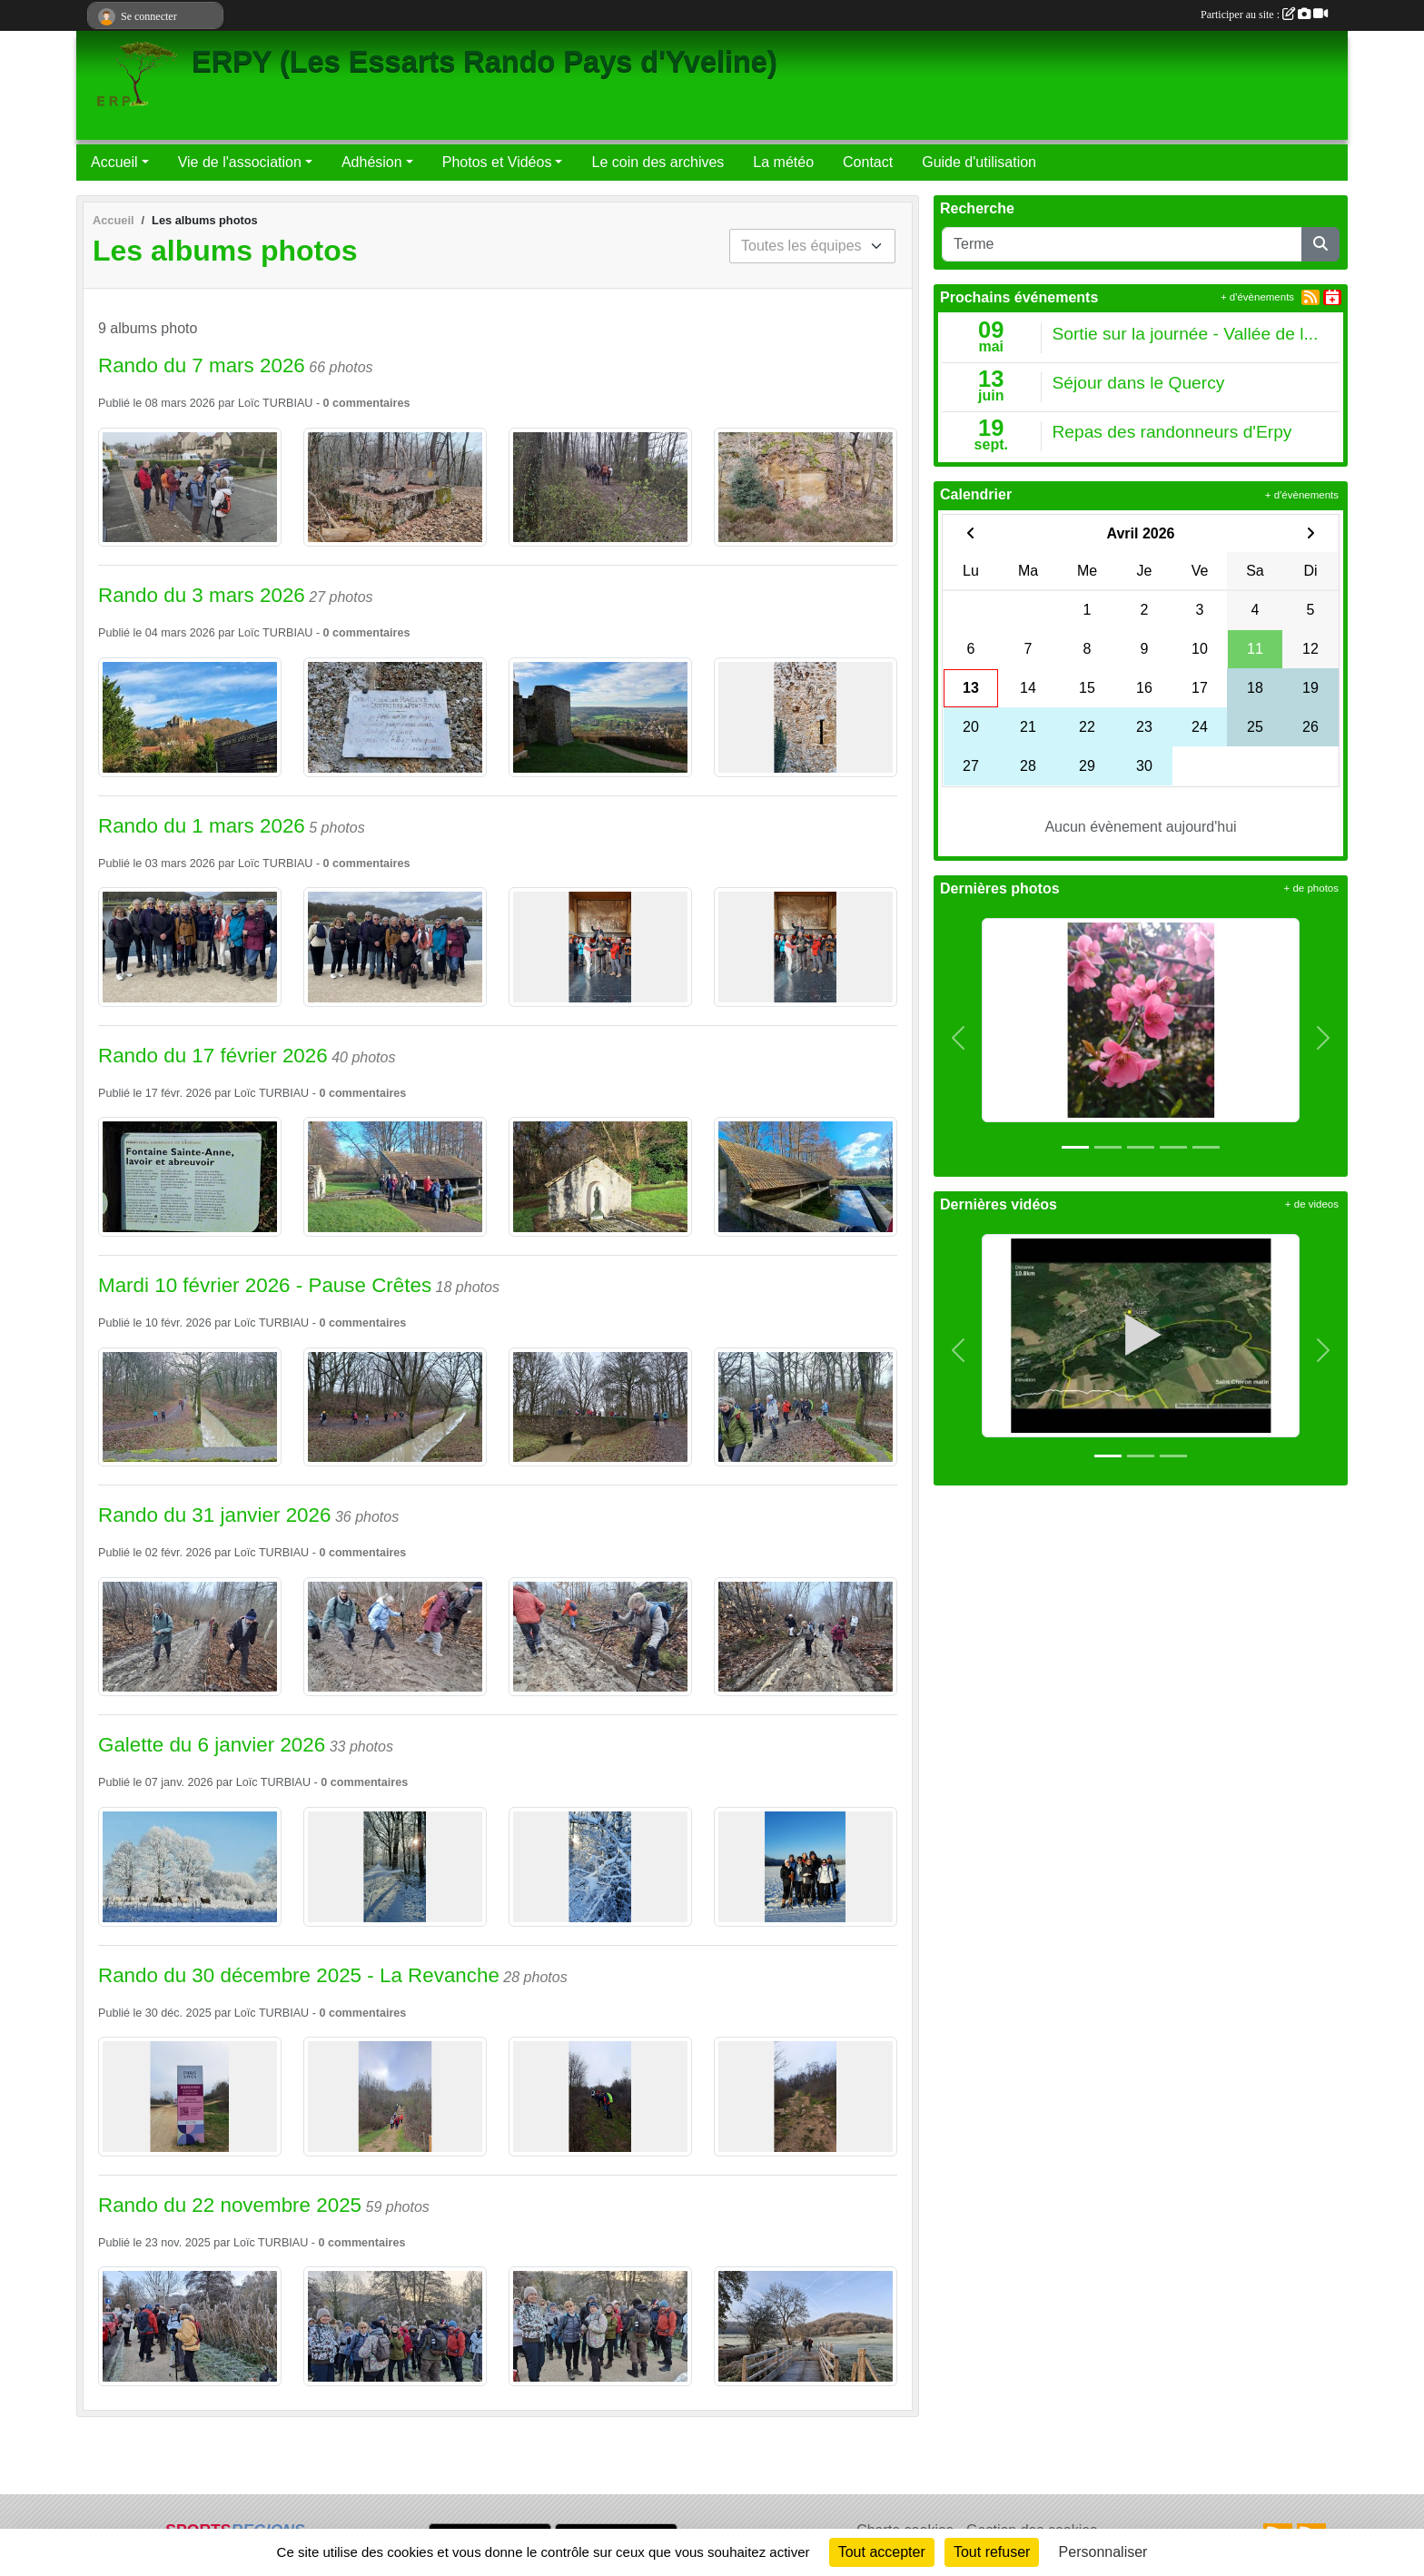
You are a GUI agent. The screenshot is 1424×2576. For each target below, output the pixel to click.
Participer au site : (1264, 14)
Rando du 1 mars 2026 (201, 825)
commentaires (371, 403)
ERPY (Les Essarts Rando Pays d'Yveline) (484, 61)
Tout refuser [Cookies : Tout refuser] (992, 2552)
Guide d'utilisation (979, 162)
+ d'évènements (1257, 296)
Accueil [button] (114, 162)
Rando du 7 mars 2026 (201, 365)
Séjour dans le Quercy (1139, 382)
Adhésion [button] (371, 162)
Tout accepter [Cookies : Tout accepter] (881, 2552)
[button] (958, 1037)
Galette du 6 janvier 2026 (211, 1744)
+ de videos (1312, 1204)
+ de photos (1311, 888)
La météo (783, 162)
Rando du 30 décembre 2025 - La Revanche (298, 1975)
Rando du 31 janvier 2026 (214, 1515)
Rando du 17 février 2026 (213, 1055)
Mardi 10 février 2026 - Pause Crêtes (264, 1285)
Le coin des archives (657, 162)
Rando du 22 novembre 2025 (229, 2205)
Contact (868, 162)
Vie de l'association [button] (240, 162)
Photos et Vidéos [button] (497, 162)
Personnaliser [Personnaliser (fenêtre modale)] (1103, 2552)
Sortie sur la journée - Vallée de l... (1186, 333)
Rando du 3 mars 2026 (201, 595)
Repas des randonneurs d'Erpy (1172, 431)
